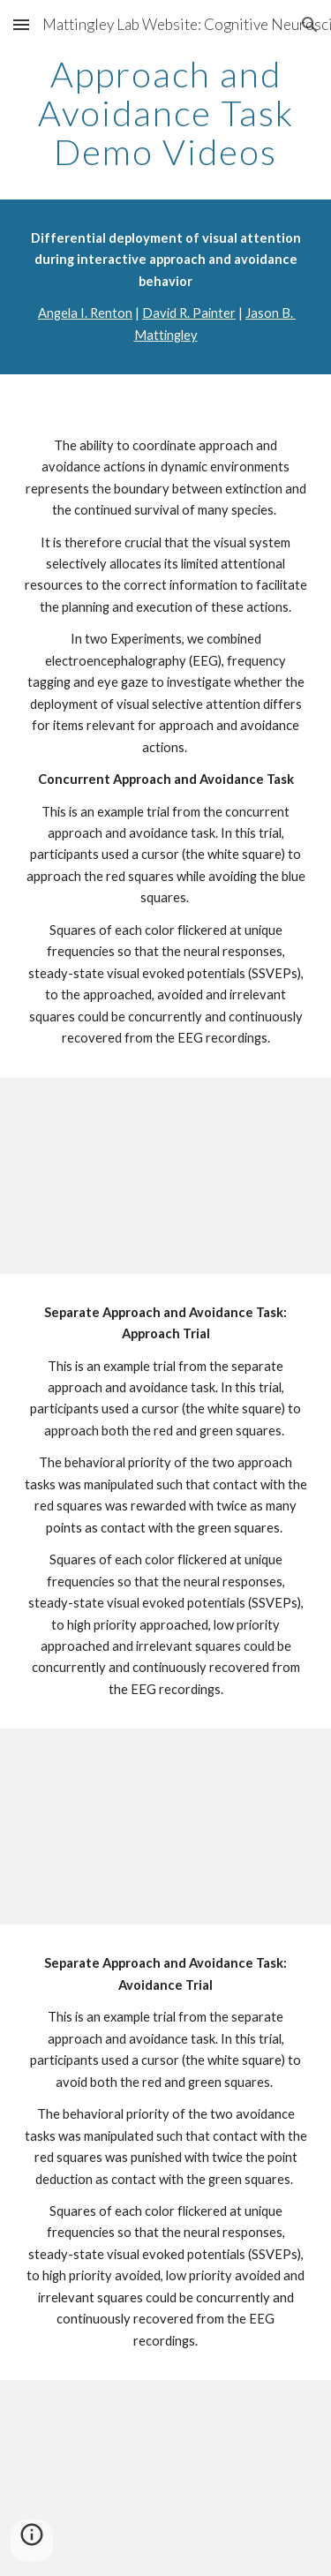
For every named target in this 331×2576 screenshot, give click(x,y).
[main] (166, 113)
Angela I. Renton (85, 312)
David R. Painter (189, 312)
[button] (21, 24)
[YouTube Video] (166, 1176)
